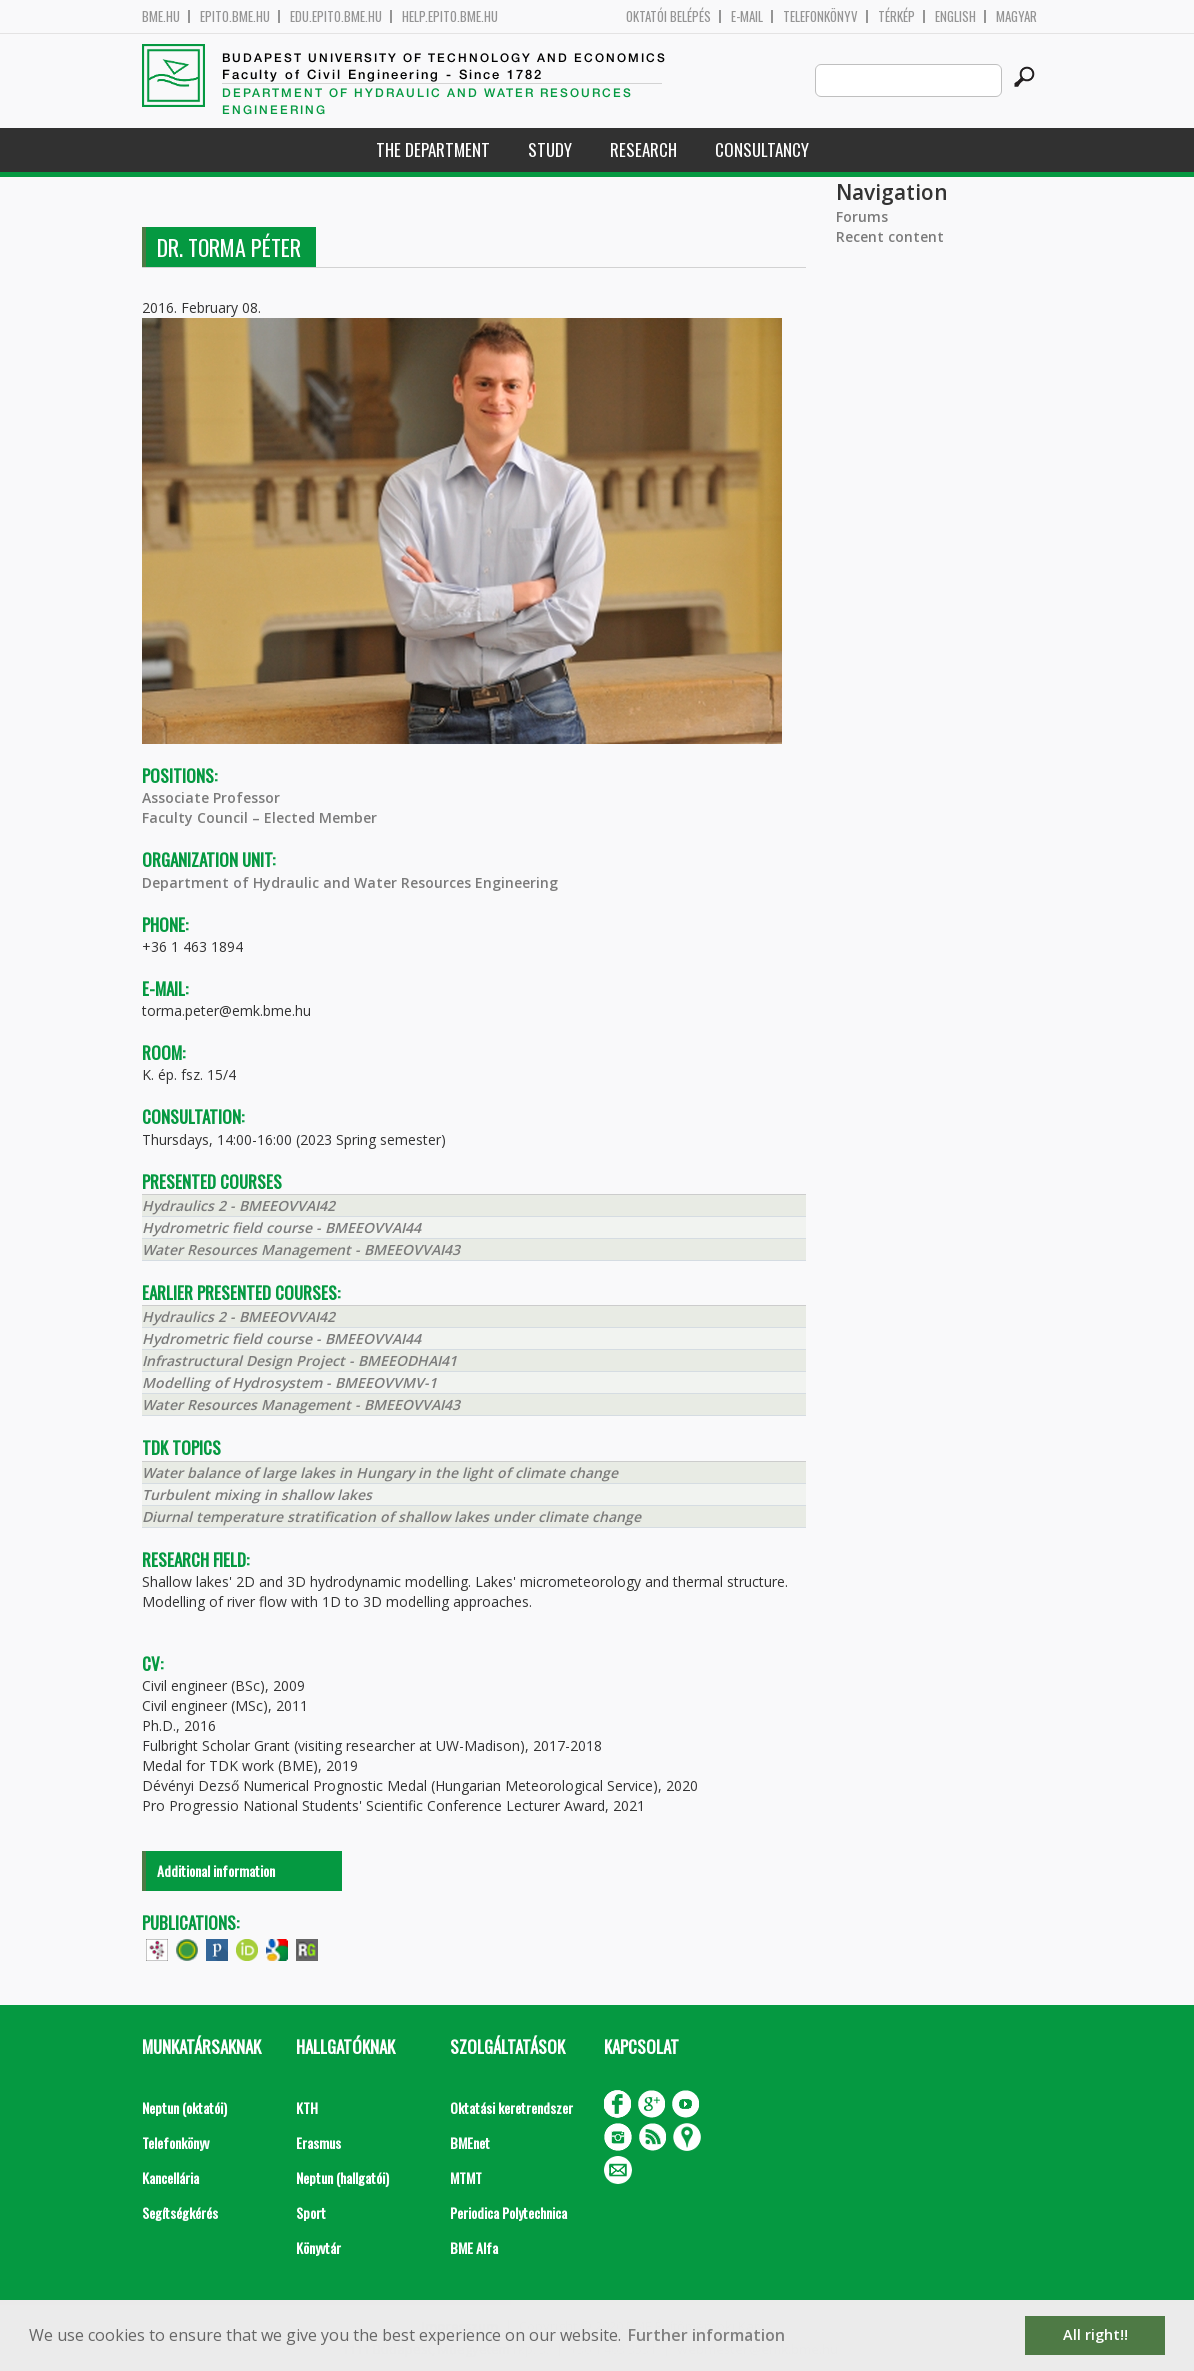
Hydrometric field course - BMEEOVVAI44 (281, 1227)
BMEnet (470, 2142)
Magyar (1016, 16)
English (955, 16)
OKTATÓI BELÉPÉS (668, 16)
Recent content (890, 236)
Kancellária (170, 2177)
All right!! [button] (1095, 2334)
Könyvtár (318, 2247)
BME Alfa (474, 2247)
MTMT (466, 2177)
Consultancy (762, 149)
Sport (311, 2212)
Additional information (216, 1870)
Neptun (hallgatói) (342, 2177)
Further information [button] (706, 2335)
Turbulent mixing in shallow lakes (257, 1494)
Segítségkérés (180, 2212)
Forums (862, 216)
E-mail (747, 16)
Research (643, 149)
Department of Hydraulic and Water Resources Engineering (350, 882)
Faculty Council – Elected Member (259, 817)
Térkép (896, 16)
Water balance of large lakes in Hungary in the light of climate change (380, 1472)
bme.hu (161, 16)
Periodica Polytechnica (508, 2212)
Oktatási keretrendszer (511, 2107)
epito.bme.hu (235, 16)
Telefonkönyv (820, 16)
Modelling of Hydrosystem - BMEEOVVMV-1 (289, 1382)
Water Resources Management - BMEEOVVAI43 (301, 1249)
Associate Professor (211, 797)
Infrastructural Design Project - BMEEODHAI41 (299, 1360)
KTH (307, 2107)
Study (550, 149)
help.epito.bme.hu (450, 16)
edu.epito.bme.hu (336, 16)
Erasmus (318, 2142)
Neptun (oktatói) (184, 2107)
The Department (433, 149)
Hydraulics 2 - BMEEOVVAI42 (238, 1205)
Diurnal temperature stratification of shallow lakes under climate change (391, 1516)
